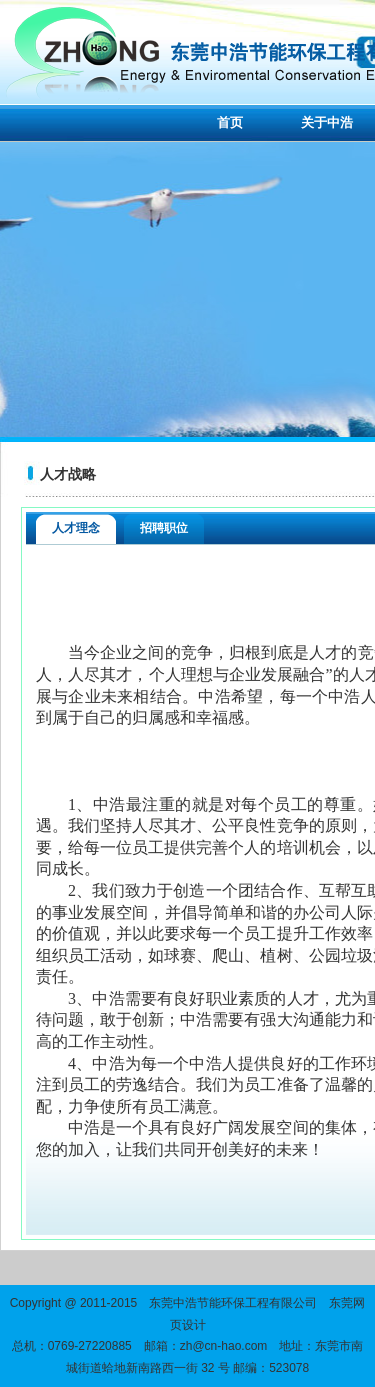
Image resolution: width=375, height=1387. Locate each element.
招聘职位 (164, 528)
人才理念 (76, 528)
